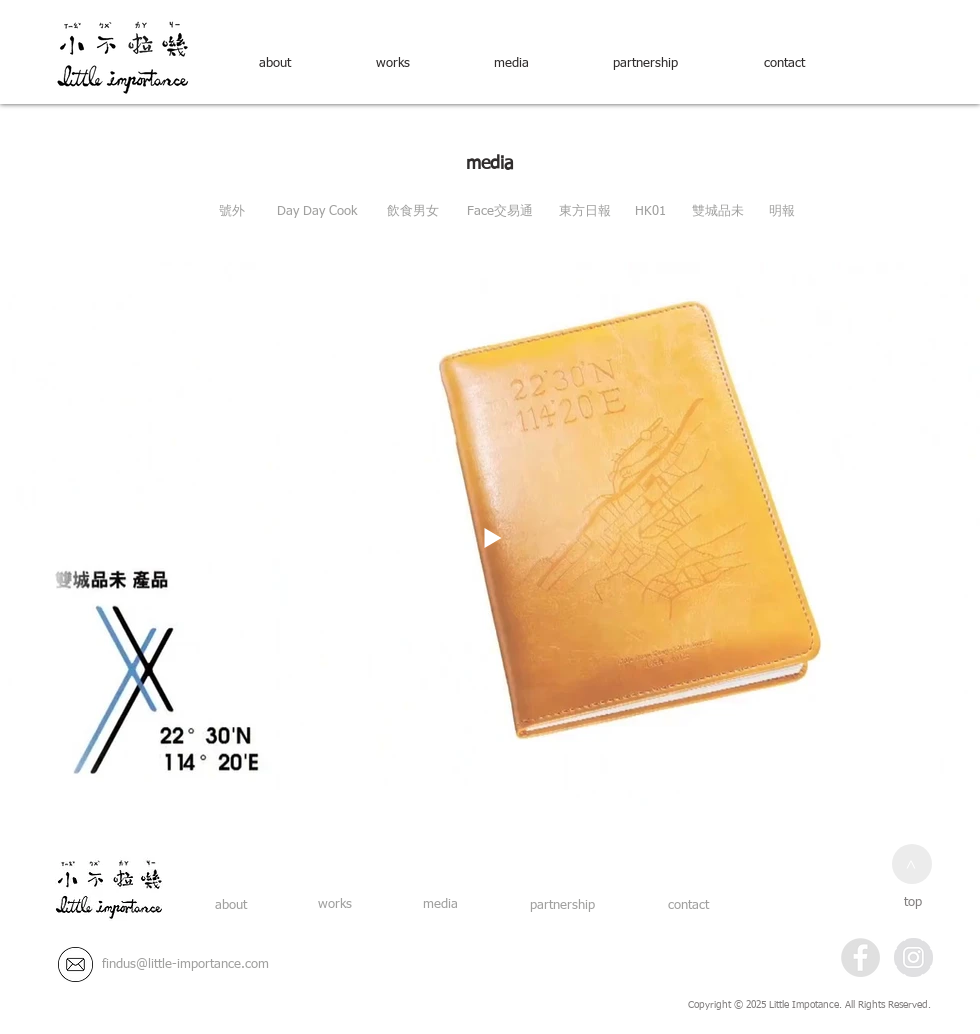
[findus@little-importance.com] (185, 965)
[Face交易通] (499, 212)
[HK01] (650, 212)
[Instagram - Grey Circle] (913, 957)
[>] (912, 864)
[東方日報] (585, 212)
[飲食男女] (413, 212)
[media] (511, 64)
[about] (275, 64)
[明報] (781, 212)
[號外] (232, 212)
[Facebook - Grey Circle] (860, 957)
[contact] (784, 64)
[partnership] (645, 64)
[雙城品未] (717, 212)
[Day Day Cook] (316, 212)
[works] (393, 64)
